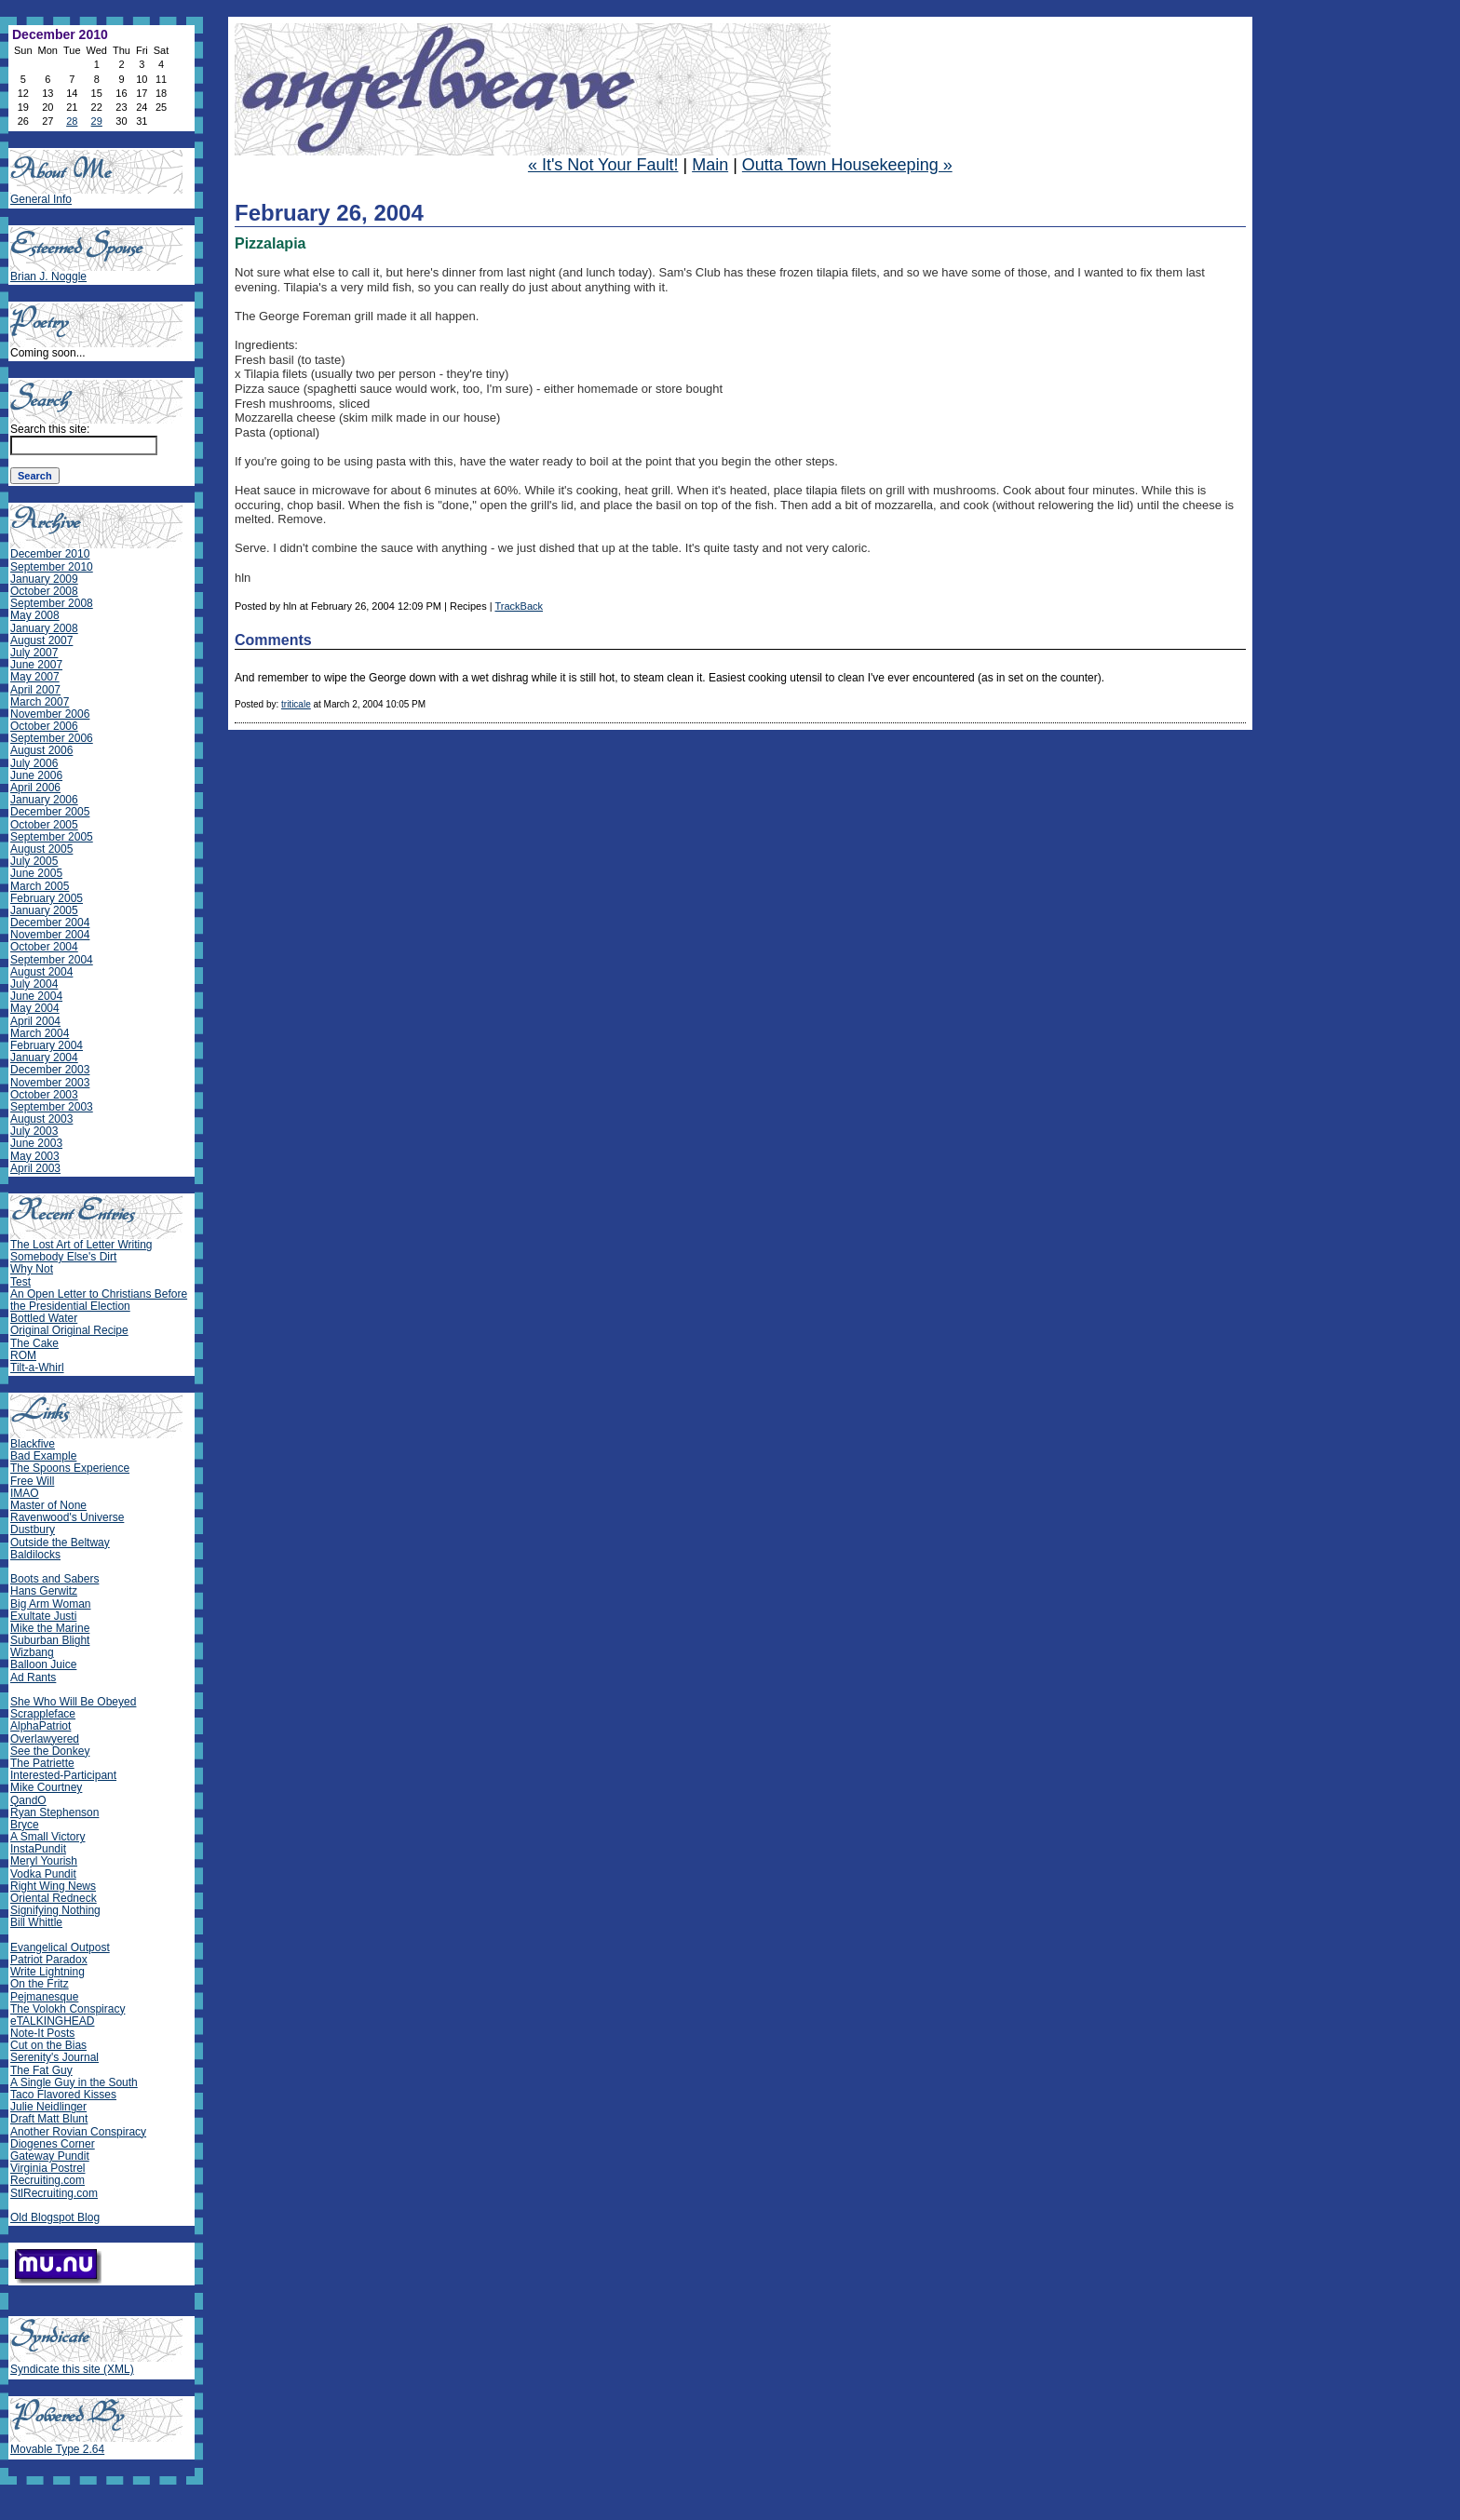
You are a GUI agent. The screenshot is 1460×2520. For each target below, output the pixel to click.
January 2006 (44, 799)
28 (71, 121)
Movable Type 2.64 (57, 2449)
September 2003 (51, 1106)
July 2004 (34, 983)
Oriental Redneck (53, 1898)
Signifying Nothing (55, 1910)
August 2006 (41, 750)
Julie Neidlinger (48, 2106)
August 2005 (41, 849)
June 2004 (36, 996)
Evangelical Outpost (60, 1947)
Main (710, 164)
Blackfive (32, 1443)
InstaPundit (38, 1848)
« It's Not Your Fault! (603, 164)
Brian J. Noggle (48, 276)
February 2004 (46, 1045)
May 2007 (35, 676)
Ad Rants (33, 1677)
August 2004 (41, 971)
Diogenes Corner (52, 2143)
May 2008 (35, 615)
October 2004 (44, 946)
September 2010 (51, 566)
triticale (296, 704)
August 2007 (41, 640)
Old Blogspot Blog (55, 2217)
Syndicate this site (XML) (72, 2369)
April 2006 (35, 787)
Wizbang (32, 1652)
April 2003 (35, 1168)
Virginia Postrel (47, 2168)
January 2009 (44, 579)
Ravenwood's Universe (67, 1517)
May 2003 (35, 1156)
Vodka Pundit (43, 1873)
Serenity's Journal (54, 2057)
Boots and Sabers (54, 1578)
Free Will (32, 1481)
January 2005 (44, 910)
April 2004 (35, 1021)
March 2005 (39, 886)
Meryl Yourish (43, 1860)
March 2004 (39, 1033)
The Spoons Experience (69, 1468)
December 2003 (49, 1069)
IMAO (24, 1493)
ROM (23, 1355)
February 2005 (46, 898)
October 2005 (44, 824)
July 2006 (34, 763)
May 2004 (35, 1008)
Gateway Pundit (49, 2156)
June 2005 (36, 873)
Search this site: (49, 429)
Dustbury (32, 1529)
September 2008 (51, 603)
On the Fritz (39, 1983)
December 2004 (49, 922)
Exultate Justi (43, 1616)
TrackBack (518, 606)
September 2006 (51, 738)
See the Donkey (49, 1751)
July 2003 (34, 1131)
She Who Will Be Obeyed (73, 1701)
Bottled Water (43, 1318)
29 (96, 121)
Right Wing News (53, 1886)
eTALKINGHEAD (52, 2021)
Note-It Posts (42, 2033)
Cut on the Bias (48, 2045)
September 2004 (51, 959)
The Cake (34, 1343)
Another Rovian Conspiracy (78, 2131)
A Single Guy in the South (74, 2082)
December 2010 (49, 553)
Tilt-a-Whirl (37, 1367)
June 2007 (36, 664)
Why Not (31, 1268)
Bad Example (43, 1455)
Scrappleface (42, 1713)
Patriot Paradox (49, 1959)
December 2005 (49, 811)
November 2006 (49, 714)
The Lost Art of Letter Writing (81, 1244)
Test (20, 1281)
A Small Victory (47, 1836)
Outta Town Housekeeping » (847, 164)
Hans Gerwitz (43, 1590)
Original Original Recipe (69, 1330)
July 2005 (34, 861)
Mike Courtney (46, 1787)
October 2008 (44, 591)
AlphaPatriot (40, 1725)
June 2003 (36, 1143)
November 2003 (49, 1082)
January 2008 (44, 628)
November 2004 (49, 934)
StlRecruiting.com (54, 2193)
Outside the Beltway (60, 1542)
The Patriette (42, 1763)
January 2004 (44, 1057)
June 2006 (36, 775)
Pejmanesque (44, 1996)
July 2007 (34, 652)
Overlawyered (44, 1738)
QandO (28, 1800)
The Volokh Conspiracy (67, 2008)
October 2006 (44, 726)
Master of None (48, 1505)
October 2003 (44, 1094)
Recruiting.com (47, 2180)
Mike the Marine (49, 1628)
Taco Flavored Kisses (63, 2094)
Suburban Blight (49, 1640)
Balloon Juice (43, 1664)
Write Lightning (47, 1971)
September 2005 (51, 836)
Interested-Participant (63, 1775)
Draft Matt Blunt (49, 2118)
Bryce (24, 1824)
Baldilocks (35, 1554)
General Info (41, 199)
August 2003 (41, 1118)
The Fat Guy (41, 2070)
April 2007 (35, 689)
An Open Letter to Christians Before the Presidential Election (98, 1300)
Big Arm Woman (50, 1603)
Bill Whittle (36, 1922)
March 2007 (39, 701)
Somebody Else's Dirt (63, 1256)
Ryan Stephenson (54, 1812)
